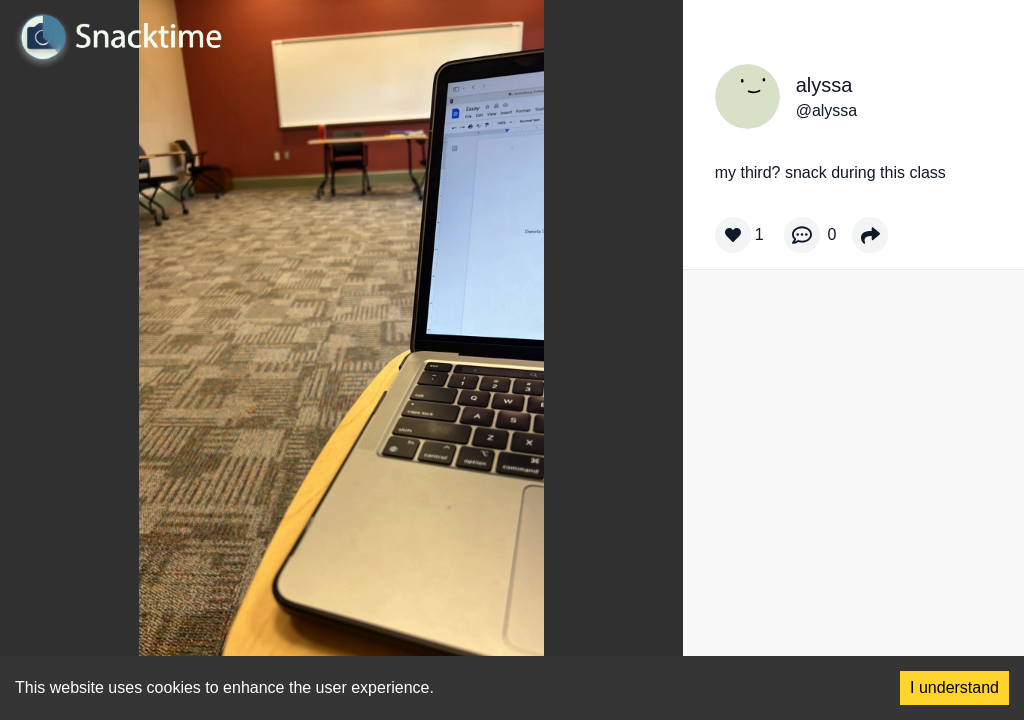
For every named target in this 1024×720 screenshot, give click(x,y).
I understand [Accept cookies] (954, 687)
